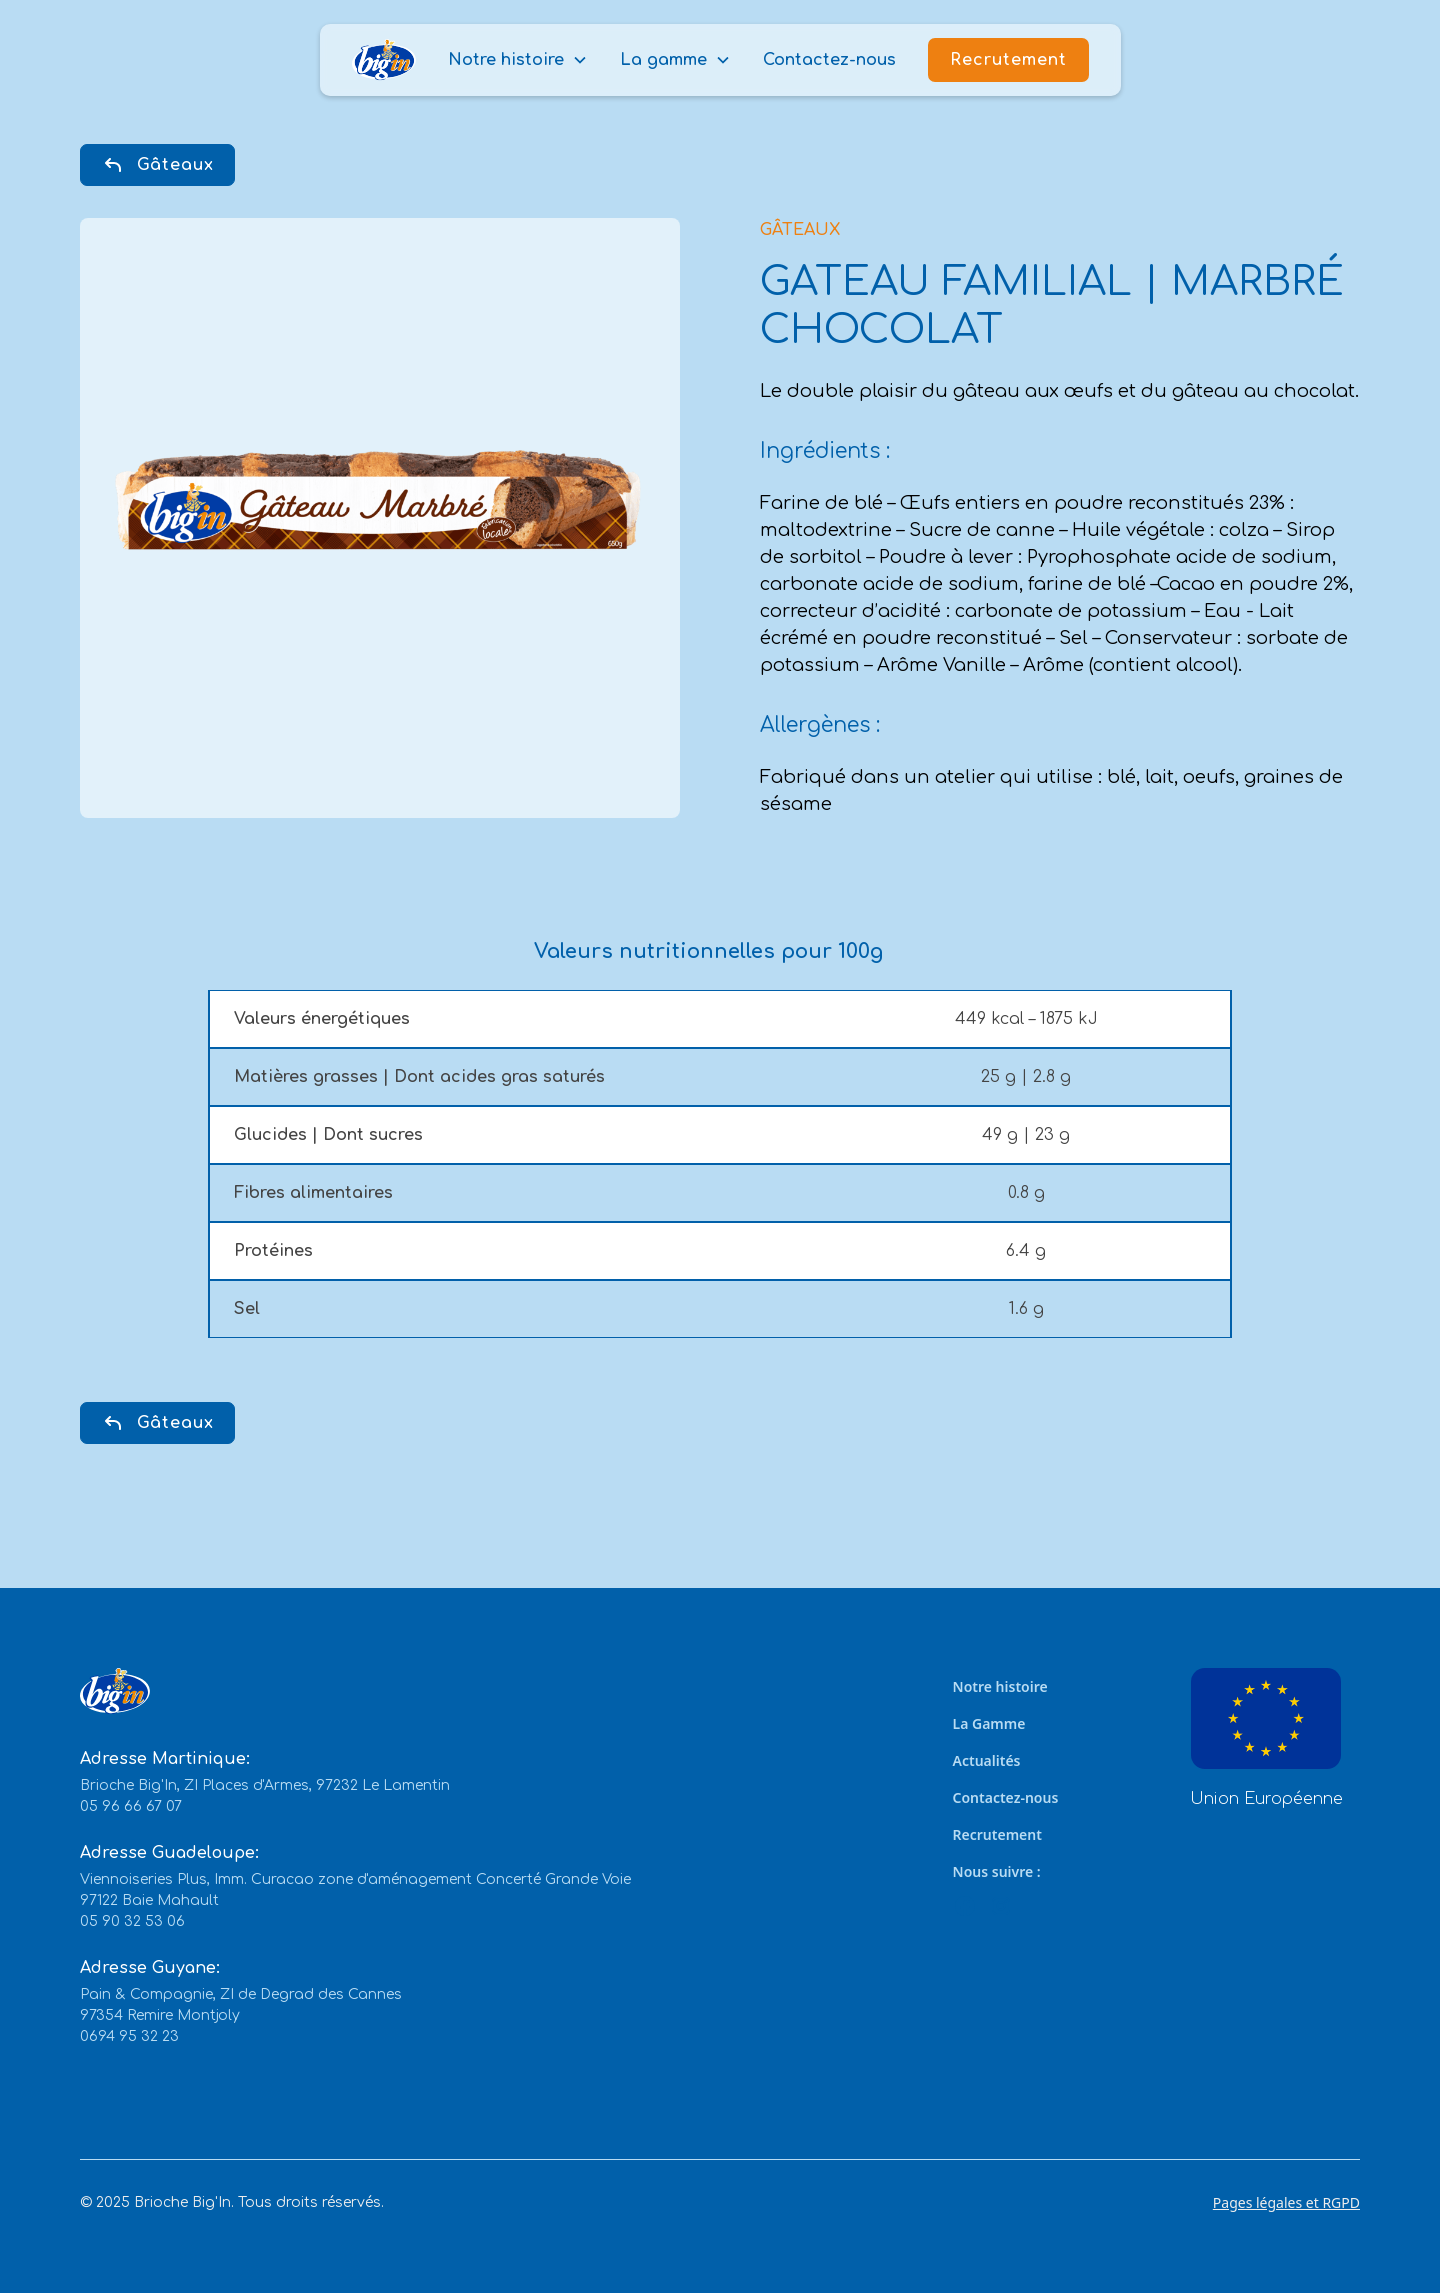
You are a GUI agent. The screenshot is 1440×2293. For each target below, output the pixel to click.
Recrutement (1008, 60)
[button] (518, 60)
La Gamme (989, 1723)
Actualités (987, 1760)
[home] (384, 60)
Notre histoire (1000, 1686)
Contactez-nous (829, 60)
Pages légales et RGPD (1286, 2202)
